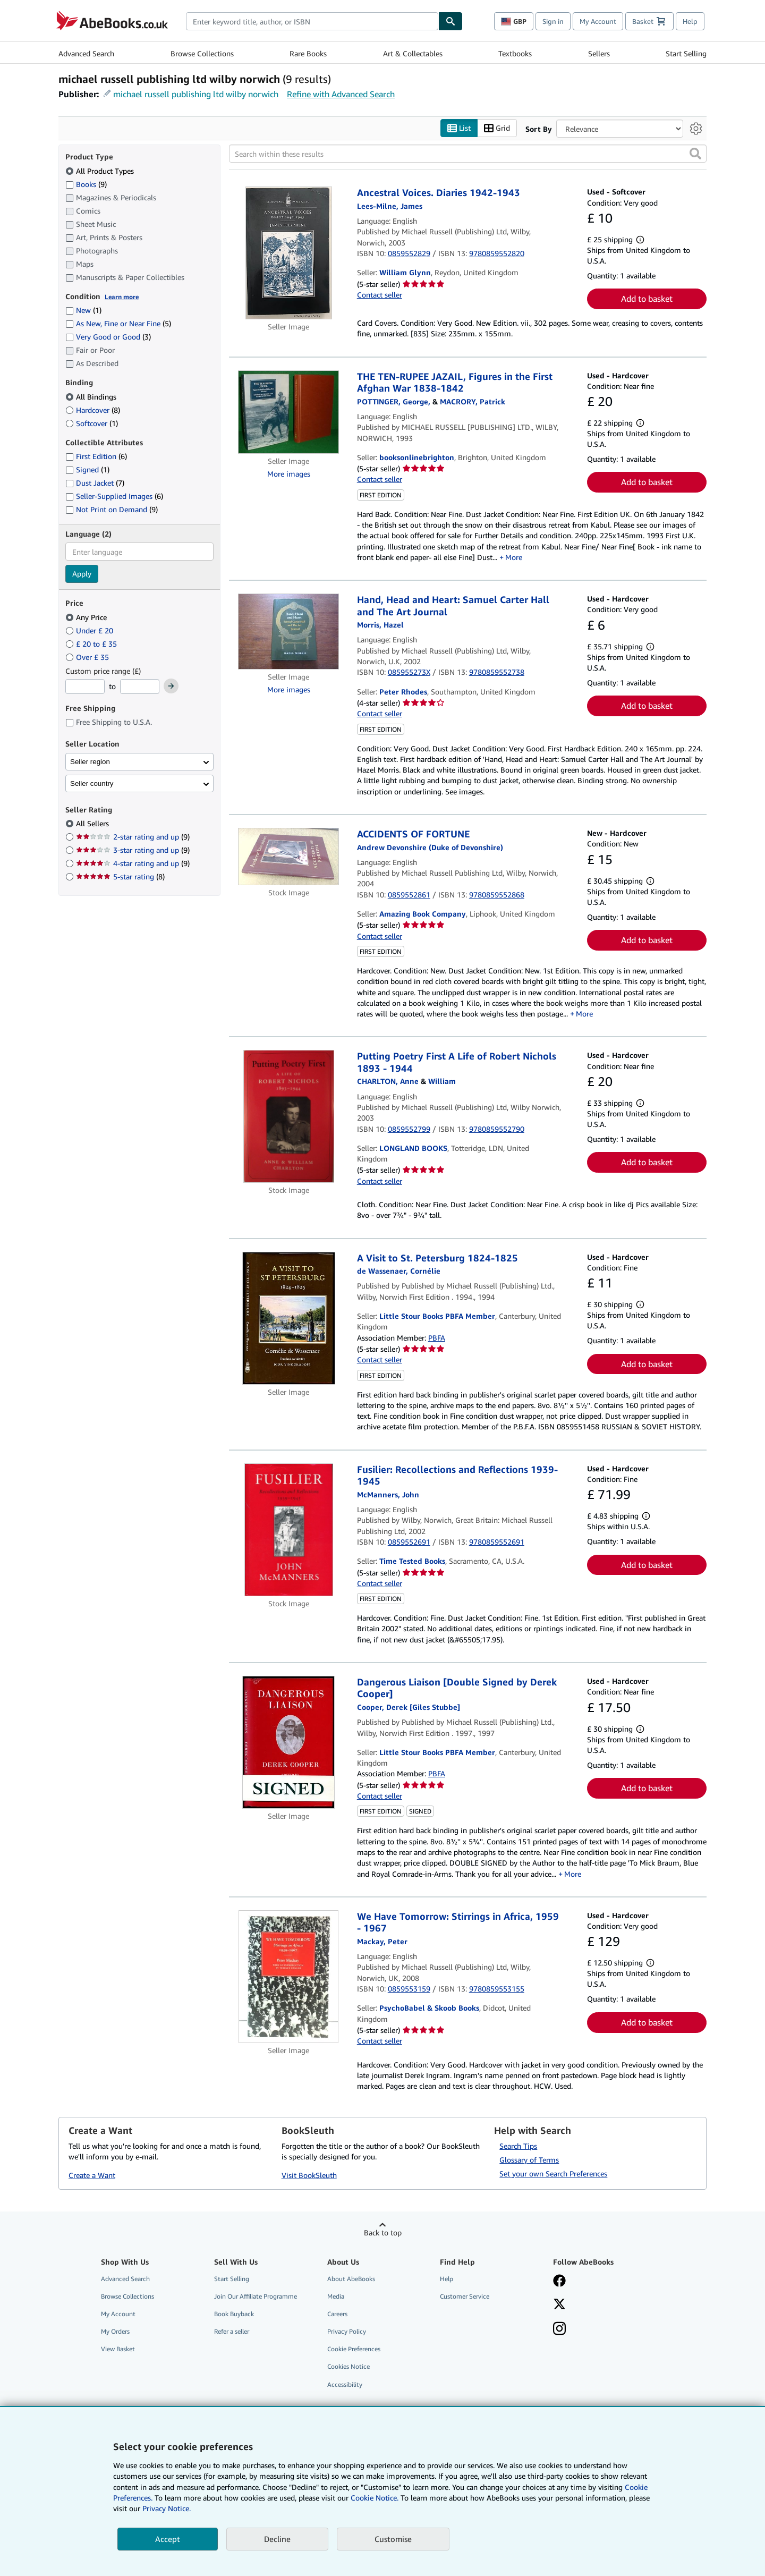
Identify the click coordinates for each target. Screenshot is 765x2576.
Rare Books (308, 53)
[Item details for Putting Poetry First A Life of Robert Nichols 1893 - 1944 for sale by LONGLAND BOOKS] (288, 1116)
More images (288, 474)
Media (335, 2296)
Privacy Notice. (166, 2508)
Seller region (90, 762)
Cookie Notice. (374, 2497)
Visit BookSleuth (309, 2175)
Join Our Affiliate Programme (255, 2296)
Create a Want (92, 2175)
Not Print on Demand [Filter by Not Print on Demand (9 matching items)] (111, 509)
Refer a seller (231, 2332)
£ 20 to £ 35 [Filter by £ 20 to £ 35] (92, 643)
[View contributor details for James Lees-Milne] (389, 205)
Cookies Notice (348, 2367)
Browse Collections (202, 53)
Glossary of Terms (529, 2159)
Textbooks (515, 53)
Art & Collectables (413, 53)
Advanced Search (86, 53)
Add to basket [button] (647, 299)
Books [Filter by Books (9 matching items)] (86, 184)
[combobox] (312, 21)
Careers (337, 2314)
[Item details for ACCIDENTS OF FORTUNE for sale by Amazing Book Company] (288, 857)
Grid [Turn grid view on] (497, 128)
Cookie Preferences (353, 2349)
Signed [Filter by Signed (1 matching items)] (87, 469)
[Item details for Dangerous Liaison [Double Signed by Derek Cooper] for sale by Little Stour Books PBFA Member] (288, 1742)
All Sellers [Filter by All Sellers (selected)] (93, 823)
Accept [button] (167, 2539)
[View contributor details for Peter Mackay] (382, 1941)
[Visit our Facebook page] (559, 2282)
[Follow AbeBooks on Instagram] (559, 2330)
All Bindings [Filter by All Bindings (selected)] (91, 396)
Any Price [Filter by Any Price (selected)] (87, 617)
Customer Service (464, 2296)
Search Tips (518, 2145)
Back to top (383, 2232)
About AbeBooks (351, 2279)
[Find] (450, 21)
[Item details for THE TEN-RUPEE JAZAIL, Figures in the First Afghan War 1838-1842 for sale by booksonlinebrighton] (288, 412)
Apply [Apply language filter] (81, 574)
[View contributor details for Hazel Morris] (380, 625)
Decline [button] (277, 2539)
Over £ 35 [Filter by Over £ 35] (88, 657)
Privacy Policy (346, 2332)
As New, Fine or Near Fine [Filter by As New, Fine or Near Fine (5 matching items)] (118, 323)
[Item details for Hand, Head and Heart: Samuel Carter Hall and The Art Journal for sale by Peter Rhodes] (288, 632)
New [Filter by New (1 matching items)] (83, 310)
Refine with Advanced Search (341, 94)
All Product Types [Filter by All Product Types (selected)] (100, 170)
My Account (598, 21)
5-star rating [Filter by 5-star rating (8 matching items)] (120, 877)
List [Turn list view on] (459, 128)
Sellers (599, 53)
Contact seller (379, 294)
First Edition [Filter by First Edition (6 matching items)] (96, 456)
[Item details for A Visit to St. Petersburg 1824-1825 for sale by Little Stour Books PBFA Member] (288, 1318)
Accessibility (344, 2384)
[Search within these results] (468, 154)
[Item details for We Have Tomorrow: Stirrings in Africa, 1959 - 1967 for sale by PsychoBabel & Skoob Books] (288, 1976)
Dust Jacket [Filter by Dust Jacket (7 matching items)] (94, 483)
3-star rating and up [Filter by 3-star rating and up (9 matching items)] (133, 850)
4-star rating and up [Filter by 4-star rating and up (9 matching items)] (133, 863)
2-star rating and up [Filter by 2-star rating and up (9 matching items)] (133, 837)
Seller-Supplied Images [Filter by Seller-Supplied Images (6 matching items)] (114, 496)
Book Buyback (234, 2314)
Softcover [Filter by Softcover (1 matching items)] (91, 423)
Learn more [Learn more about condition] (122, 297)
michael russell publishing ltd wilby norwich (195, 94)
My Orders (115, 2332)
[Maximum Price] (139, 687)
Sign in (553, 21)
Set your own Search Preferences (553, 2173)
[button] (695, 154)
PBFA (436, 1337)
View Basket (118, 2349)
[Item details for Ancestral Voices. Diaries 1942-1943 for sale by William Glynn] (288, 253)
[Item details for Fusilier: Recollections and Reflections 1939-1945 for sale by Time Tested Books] (288, 1529)
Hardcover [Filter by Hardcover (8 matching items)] (92, 409)
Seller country (92, 783)
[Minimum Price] (85, 687)
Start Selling (686, 53)
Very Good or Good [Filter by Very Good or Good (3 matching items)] (108, 337)
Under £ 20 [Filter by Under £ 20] (90, 630)
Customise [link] (393, 2539)
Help (690, 21)
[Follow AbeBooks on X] (559, 2305)
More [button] (513, 557)
